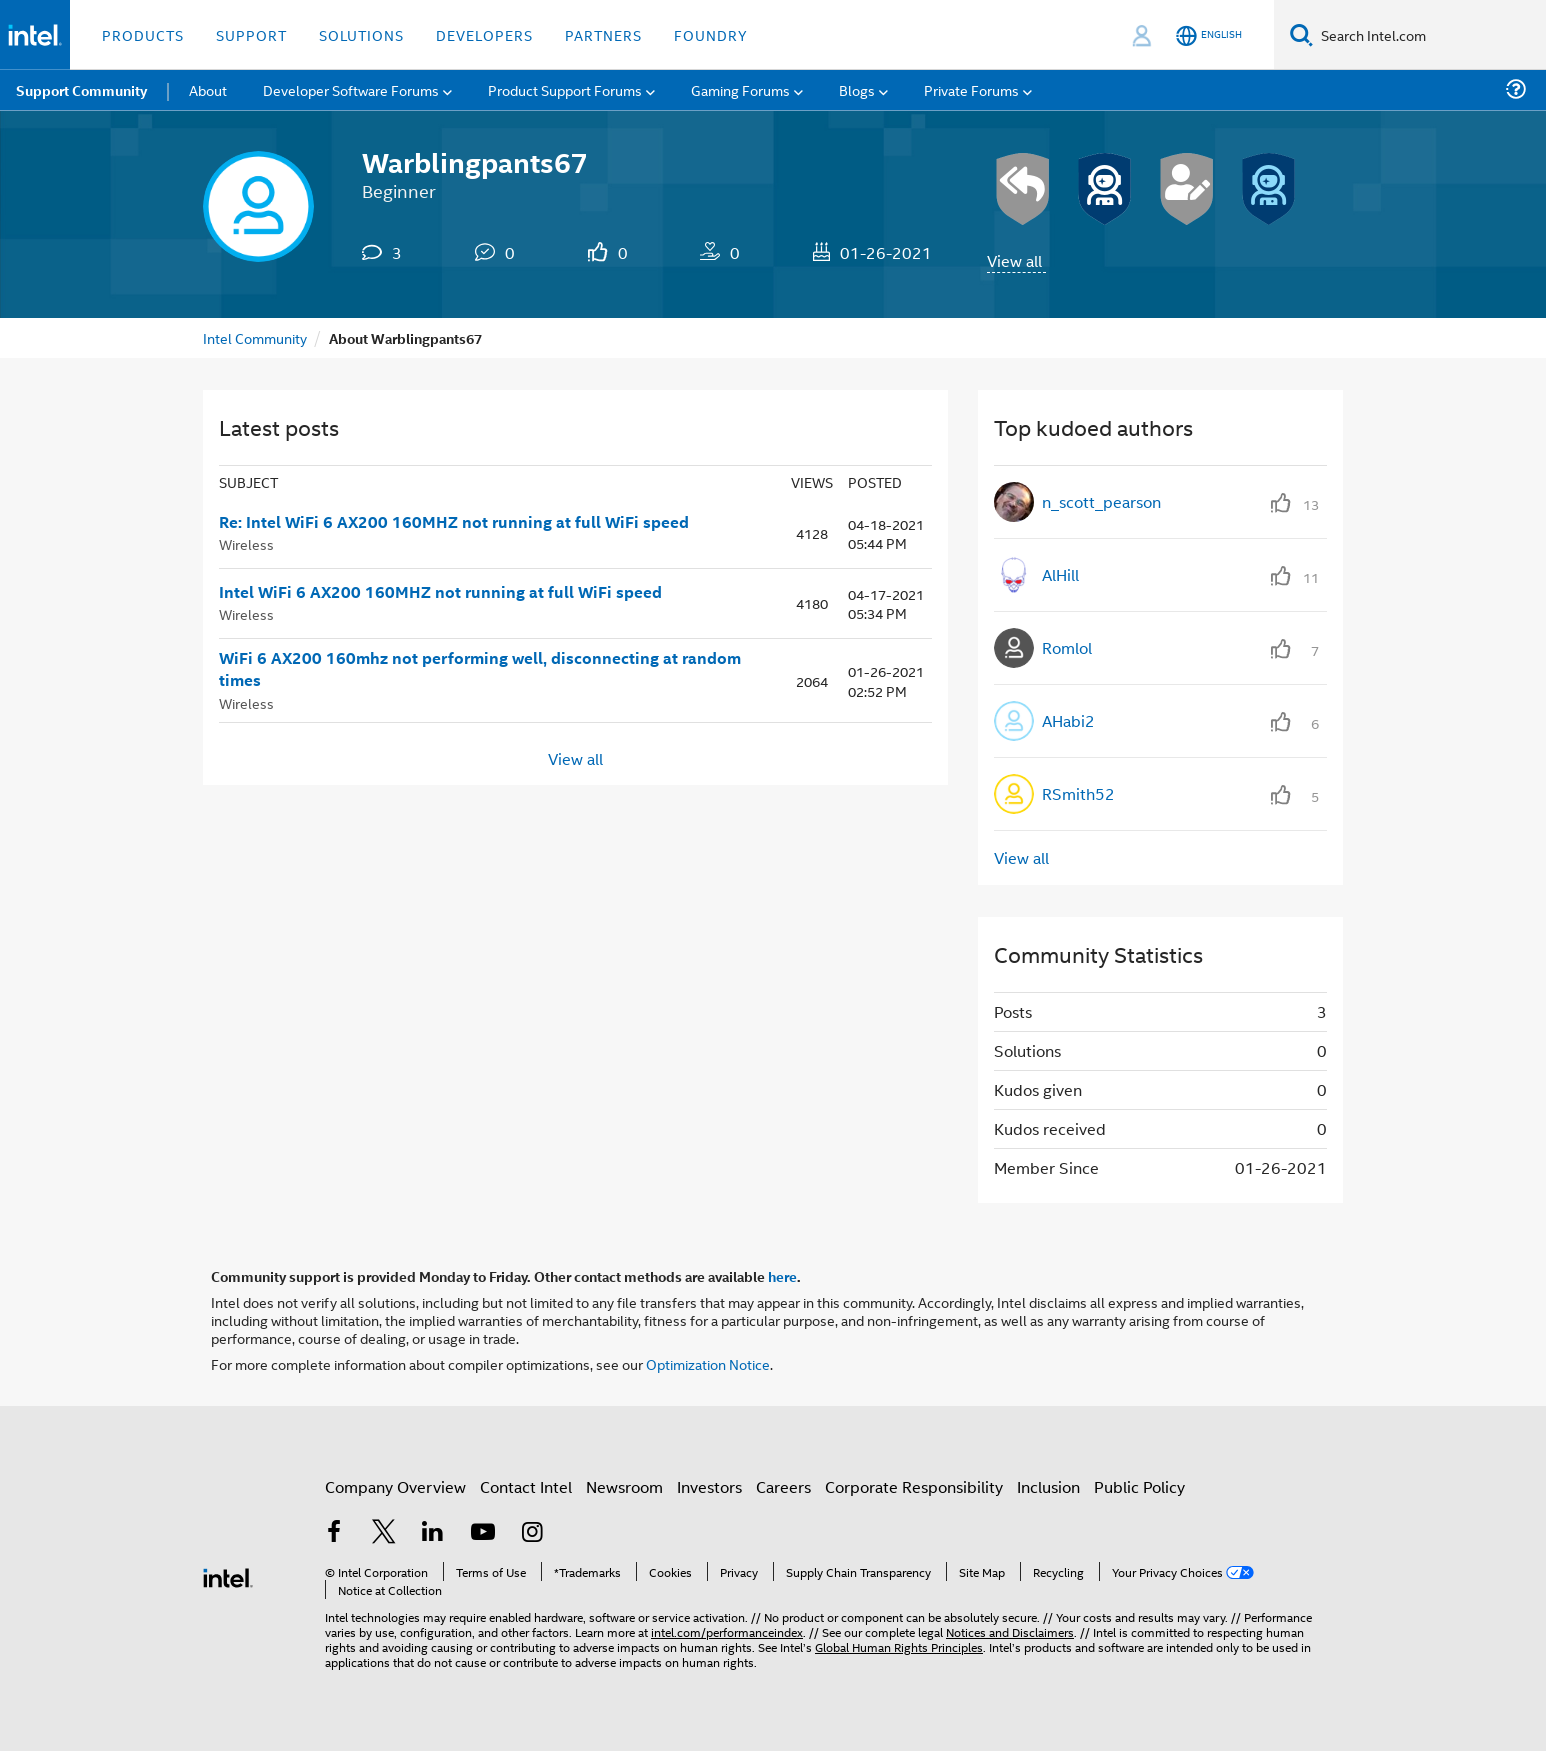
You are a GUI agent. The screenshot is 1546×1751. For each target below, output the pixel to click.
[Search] (1301, 34)
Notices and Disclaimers (1010, 1631)
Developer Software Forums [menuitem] (351, 89)
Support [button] (251, 34)
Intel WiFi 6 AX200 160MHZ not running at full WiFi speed (440, 592)
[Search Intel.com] (1429, 35)
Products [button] (143, 34)
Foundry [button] (711, 34)
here (782, 1276)
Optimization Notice (708, 1363)
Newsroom (624, 1486)
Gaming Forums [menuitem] (740, 89)
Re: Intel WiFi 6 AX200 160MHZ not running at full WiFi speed (454, 522)
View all (1014, 260)
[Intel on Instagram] (532, 1533)
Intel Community (255, 337)
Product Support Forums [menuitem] (565, 89)
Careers (783, 1486)
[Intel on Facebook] (334, 1533)
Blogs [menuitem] (857, 89)
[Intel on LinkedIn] (433, 1533)
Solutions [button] (361, 34)
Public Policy (1139, 1486)
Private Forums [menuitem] (971, 89)
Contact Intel (526, 1486)
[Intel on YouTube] (483, 1533)
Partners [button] (603, 34)
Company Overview (395, 1486)
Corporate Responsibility (914, 1486)
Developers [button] (484, 34)
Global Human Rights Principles (899, 1646)
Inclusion (1048, 1486)
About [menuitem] (208, 89)
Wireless (246, 543)
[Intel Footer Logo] (228, 1575)
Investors (709, 1486)
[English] (1209, 35)
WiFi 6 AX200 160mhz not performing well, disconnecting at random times (480, 669)
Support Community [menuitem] (81, 90)
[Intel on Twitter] (384, 1533)
